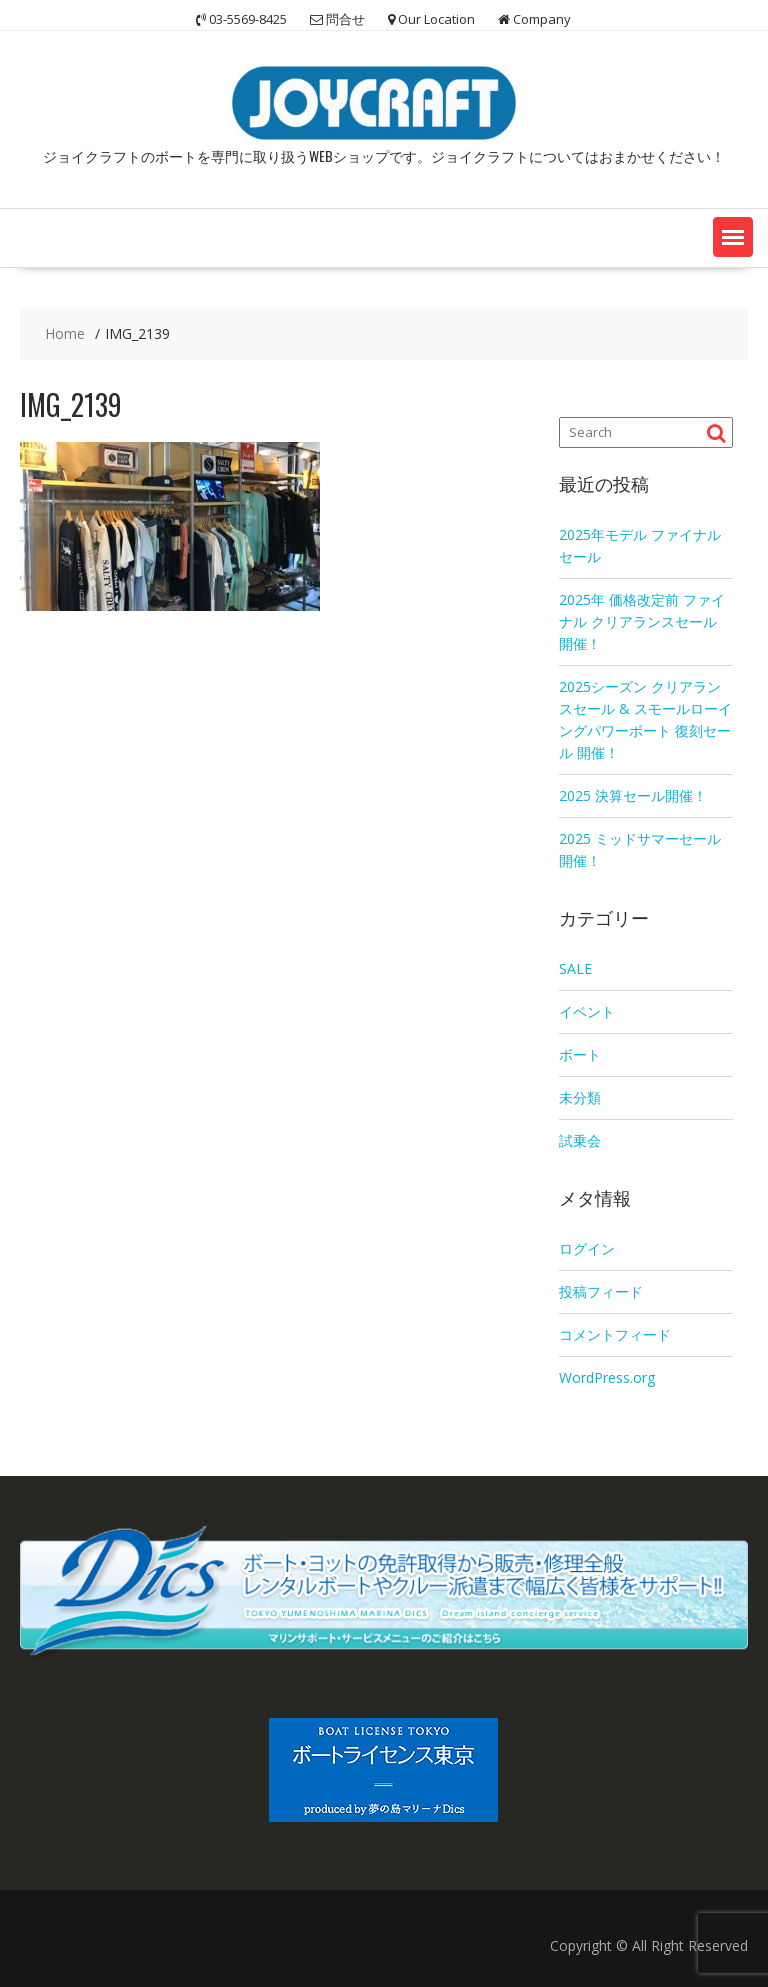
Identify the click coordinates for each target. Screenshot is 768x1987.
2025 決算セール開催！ (633, 795)
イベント (587, 1011)
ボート (580, 1054)
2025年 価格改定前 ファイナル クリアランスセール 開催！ (642, 621)
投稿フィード (601, 1291)
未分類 (580, 1097)
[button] (733, 237)
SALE (575, 968)
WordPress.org (607, 1377)
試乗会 (580, 1140)
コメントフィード (615, 1334)
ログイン (587, 1248)
